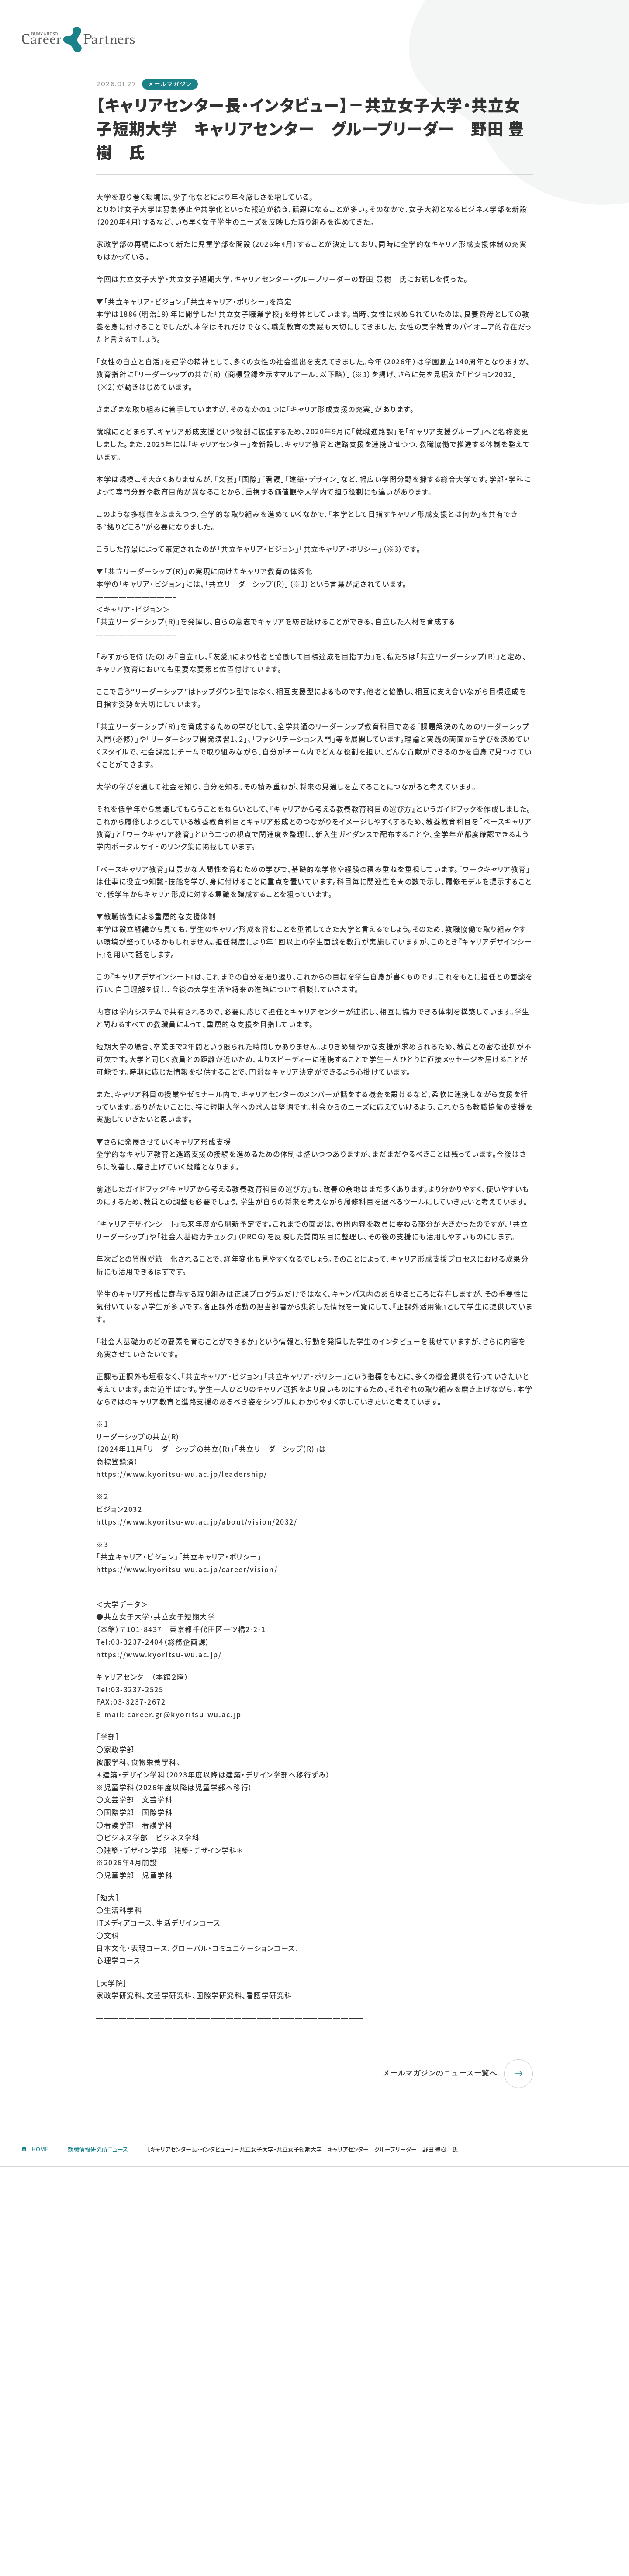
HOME (39, 2149)
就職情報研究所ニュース (98, 2149)
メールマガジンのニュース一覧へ (440, 2073)
